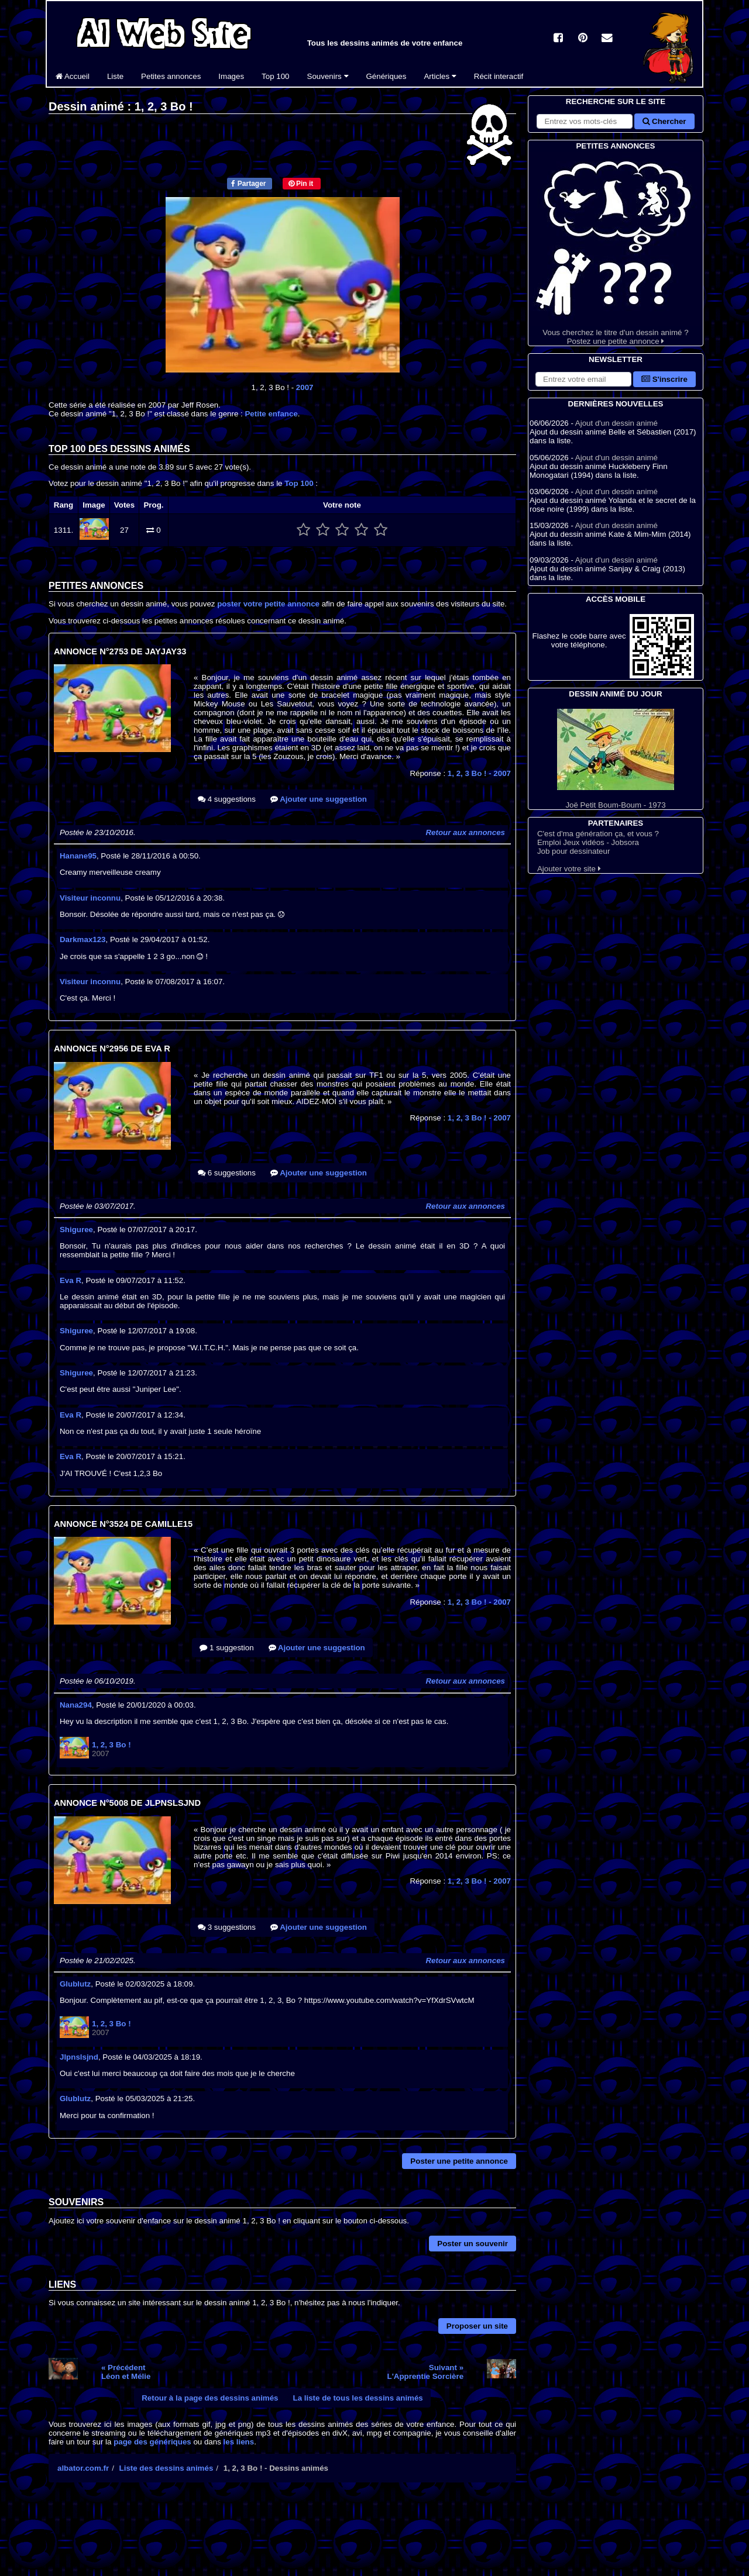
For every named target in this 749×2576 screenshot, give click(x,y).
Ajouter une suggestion (318, 799)
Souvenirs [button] (328, 76)
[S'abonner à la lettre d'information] (583, 379)
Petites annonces (171, 76)
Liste (115, 76)
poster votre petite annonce (268, 603)
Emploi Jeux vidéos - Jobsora (588, 842)
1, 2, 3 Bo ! (479, 773)
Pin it (301, 184)
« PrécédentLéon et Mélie (125, 2372)
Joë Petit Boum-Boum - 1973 (615, 759)
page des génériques (152, 2441)
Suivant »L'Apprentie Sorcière (425, 2372)
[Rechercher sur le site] (585, 121)
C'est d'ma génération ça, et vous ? (598, 833)
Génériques (386, 76)
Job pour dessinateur (573, 851)
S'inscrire (664, 379)
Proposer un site (477, 2326)
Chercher (664, 121)
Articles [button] (440, 76)
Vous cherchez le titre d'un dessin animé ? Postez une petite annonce (615, 249)
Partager (248, 184)
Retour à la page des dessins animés (210, 2398)
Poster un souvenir (472, 2243)
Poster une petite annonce (459, 2161)
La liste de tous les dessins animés (358, 2398)
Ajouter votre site (569, 868)
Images (231, 76)
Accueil (73, 76)
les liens (239, 2441)
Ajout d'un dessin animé (616, 423)
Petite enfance (271, 413)
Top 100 (275, 76)
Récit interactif (498, 76)
